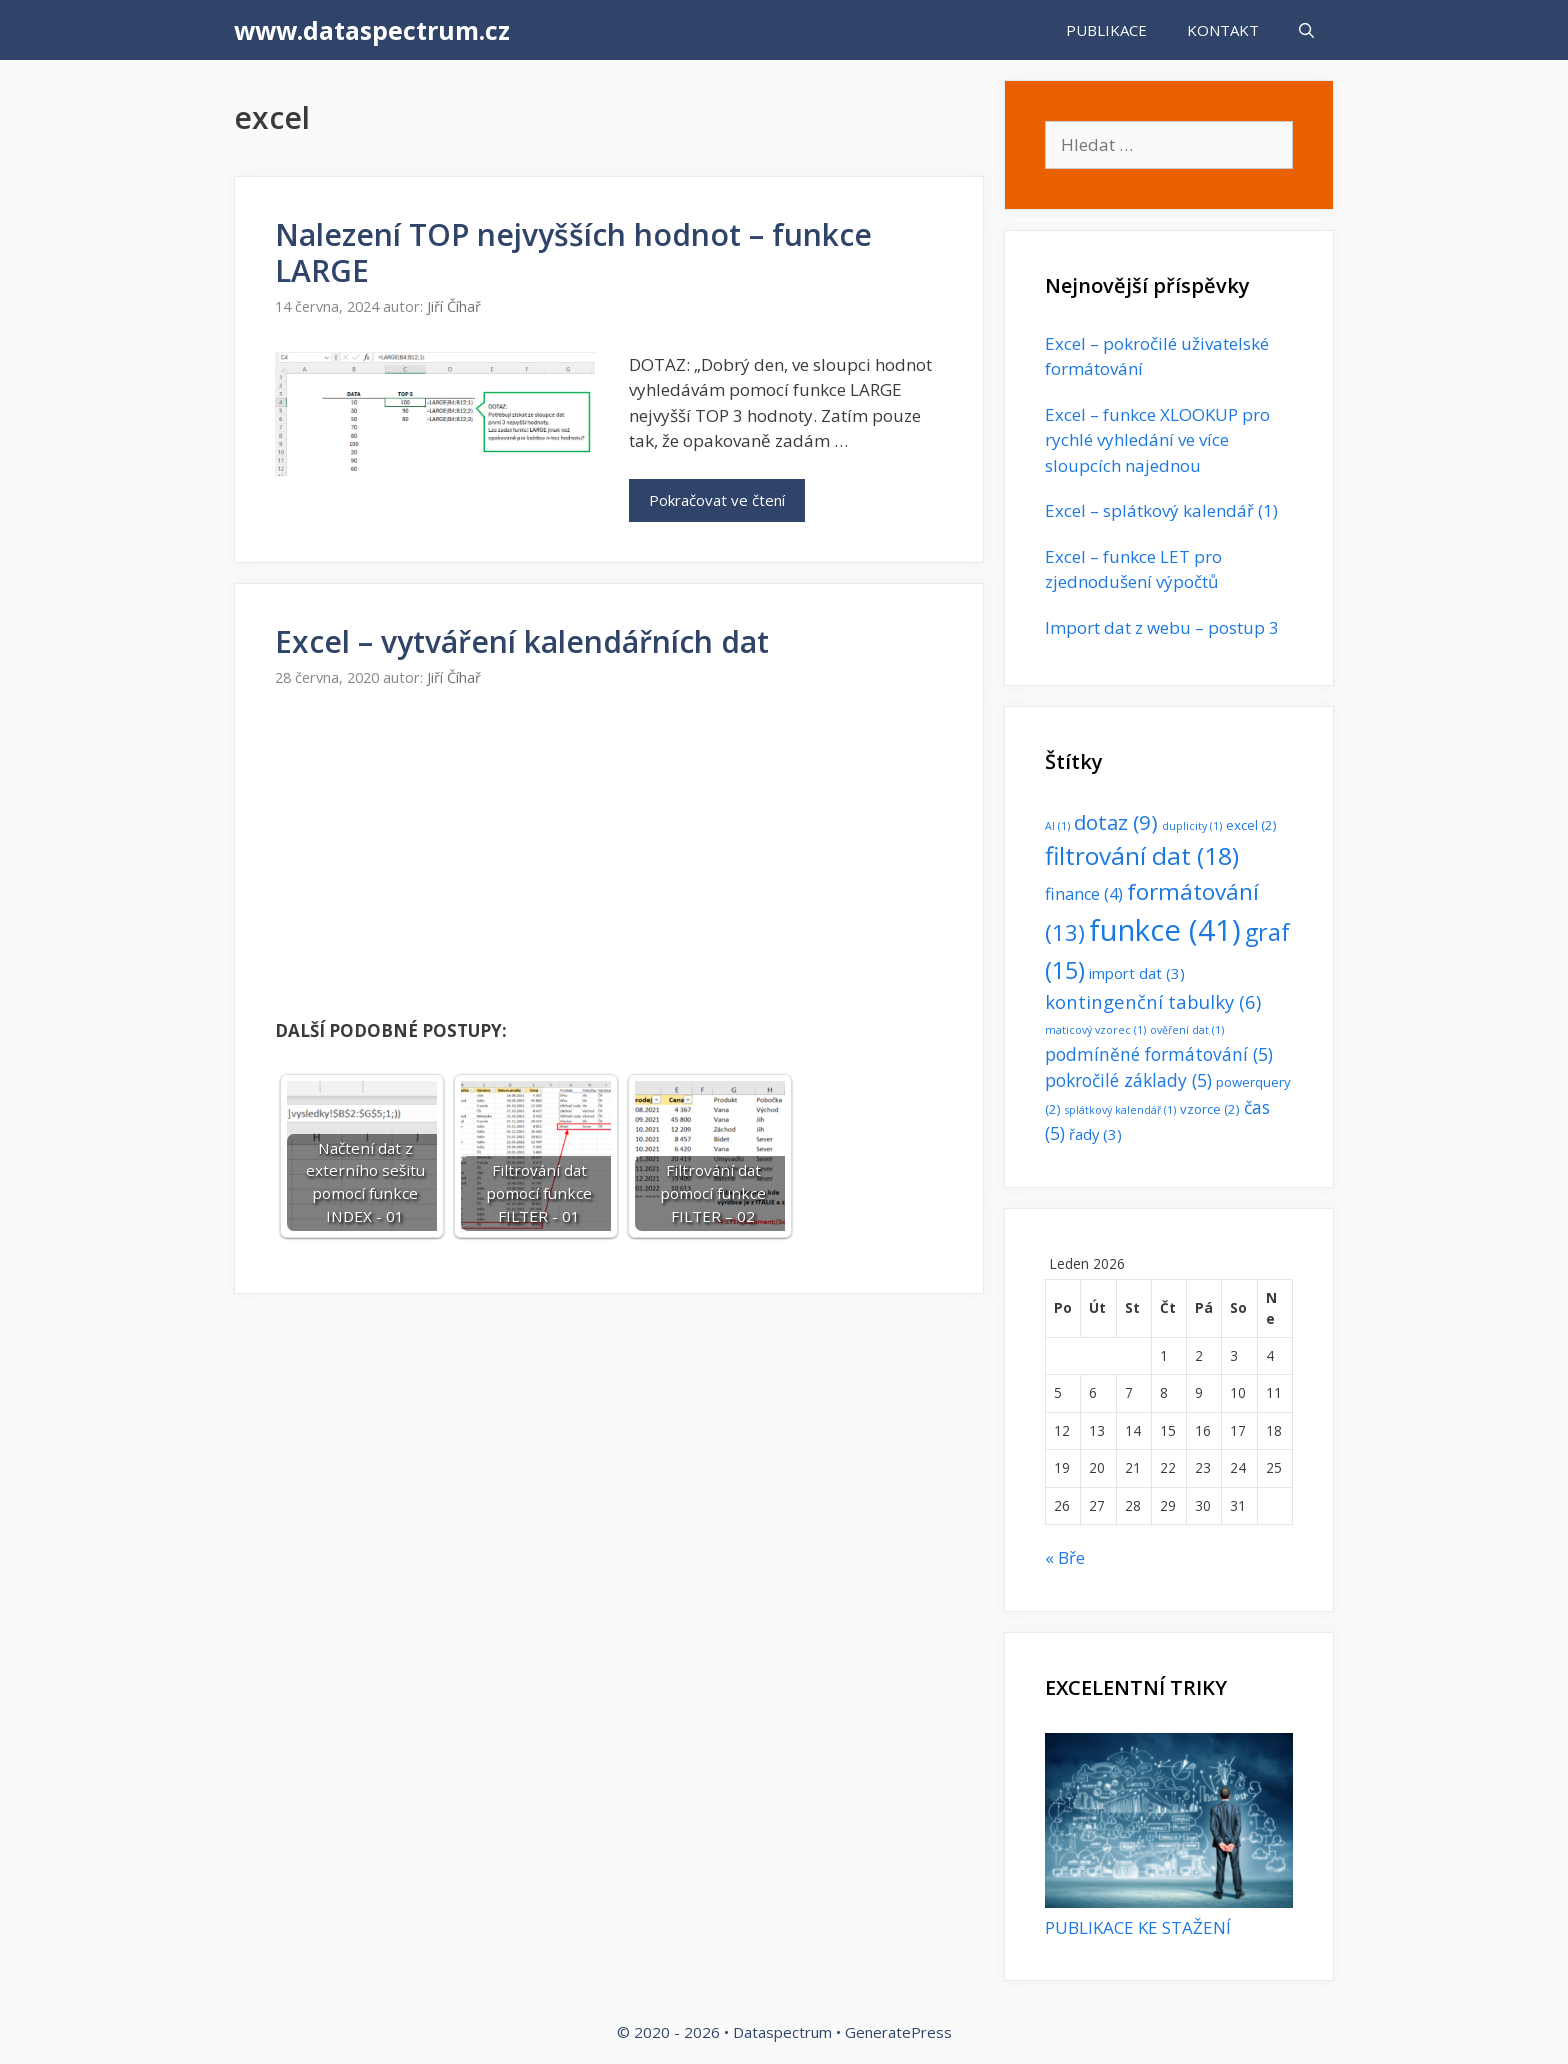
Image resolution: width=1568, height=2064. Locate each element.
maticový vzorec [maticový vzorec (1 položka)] (1095, 1030)
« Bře (1065, 1557)
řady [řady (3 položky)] (1095, 1134)
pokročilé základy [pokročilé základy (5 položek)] (1128, 1080)
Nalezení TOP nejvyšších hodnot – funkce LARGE (573, 252)
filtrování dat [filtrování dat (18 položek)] (1142, 855)
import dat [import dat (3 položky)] (1137, 973)
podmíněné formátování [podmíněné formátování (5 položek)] (1159, 1054)
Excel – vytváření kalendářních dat (522, 641)
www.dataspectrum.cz (372, 30)
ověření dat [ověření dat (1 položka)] (1187, 1030)
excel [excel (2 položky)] (1251, 825)
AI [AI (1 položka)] (1057, 826)
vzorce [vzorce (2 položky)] (1210, 1109)
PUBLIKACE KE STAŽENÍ (1138, 1927)
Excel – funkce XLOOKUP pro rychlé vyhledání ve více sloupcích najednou (1157, 440)
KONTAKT (1223, 30)
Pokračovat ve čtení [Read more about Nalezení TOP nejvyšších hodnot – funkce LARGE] (717, 500)
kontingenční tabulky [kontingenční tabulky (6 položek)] (1153, 1001)
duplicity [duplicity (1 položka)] (1192, 826)
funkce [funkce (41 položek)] (1165, 930)
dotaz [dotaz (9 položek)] (1116, 822)
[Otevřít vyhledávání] (1306, 30)
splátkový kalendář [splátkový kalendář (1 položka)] (1120, 1110)
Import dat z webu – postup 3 (1162, 627)
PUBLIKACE (1106, 30)
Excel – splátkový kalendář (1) (1161, 510)
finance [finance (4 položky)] (1084, 894)
